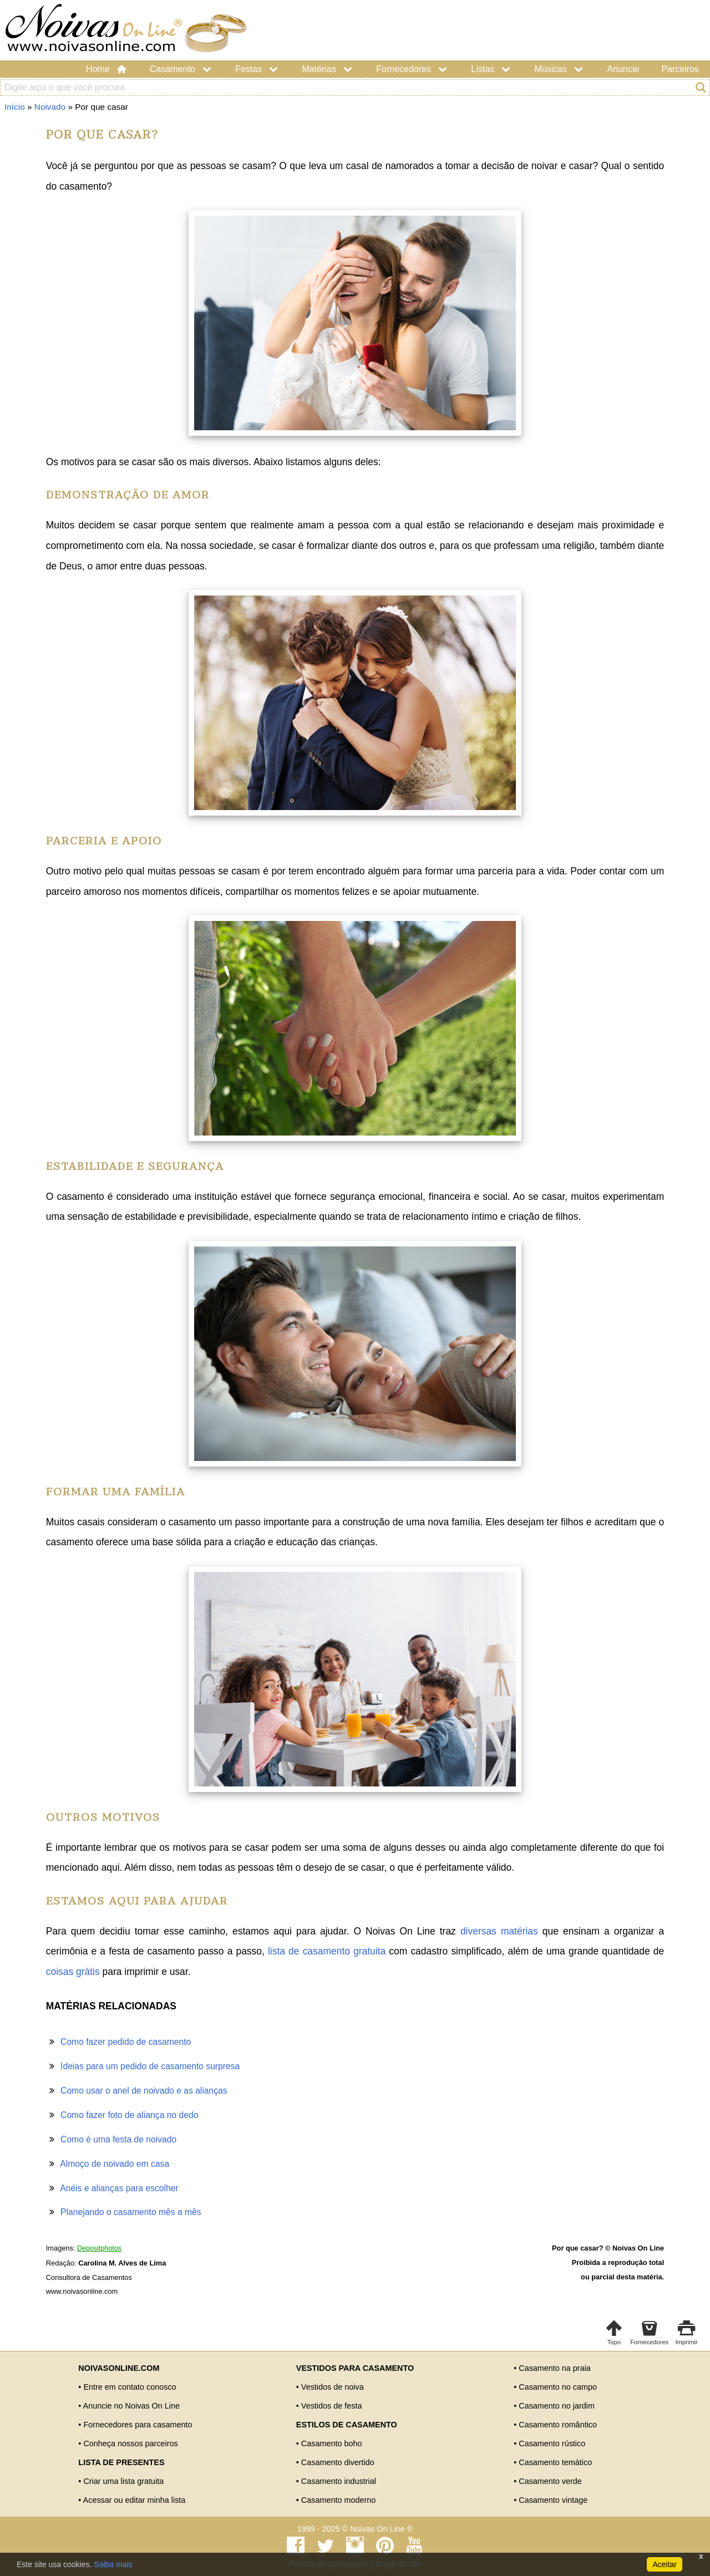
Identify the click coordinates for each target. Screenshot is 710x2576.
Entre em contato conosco (129, 2386)
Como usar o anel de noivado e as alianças (143, 2090)
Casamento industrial (338, 2481)
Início (14, 106)
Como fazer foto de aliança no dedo (129, 2115)
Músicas (560, 69)
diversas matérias (499, 1931)
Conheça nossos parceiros (130, 2443)
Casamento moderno (338, 2500)
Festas (257, 69)
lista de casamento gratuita (327, 1951)
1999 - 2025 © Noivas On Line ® (355, 2528)
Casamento (181, 69)
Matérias (328, 69)
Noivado (49, 106)
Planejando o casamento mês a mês (130, 2212)
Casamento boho (331, 2443)
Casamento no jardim (557, 2405)
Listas (491, 69)
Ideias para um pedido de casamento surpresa (150, 2066)
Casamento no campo (558, 2386)
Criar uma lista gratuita (123, 2481)
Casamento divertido (337, 2462)
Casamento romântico (558, 2424)
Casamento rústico (552, 2443)
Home (107, 69)
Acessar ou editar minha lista (134, 2500)
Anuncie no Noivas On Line (131, 2405)
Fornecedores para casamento (137, 2424)
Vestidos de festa (331, 2405)
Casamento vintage (553, 2500)
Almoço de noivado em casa (114, 2163)
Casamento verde (550, 2481)
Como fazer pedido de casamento (125, 2041)
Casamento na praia (555, 2368)
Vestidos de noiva (332, 2386)
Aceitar (664, 2564)
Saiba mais (113, 2564)
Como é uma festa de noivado (118, 2139)
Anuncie (623, 69)
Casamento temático (555, 2462)
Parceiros (680, 69)
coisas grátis (73, 1971)
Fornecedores (412, 69)
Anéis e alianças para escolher (119, 2188)
